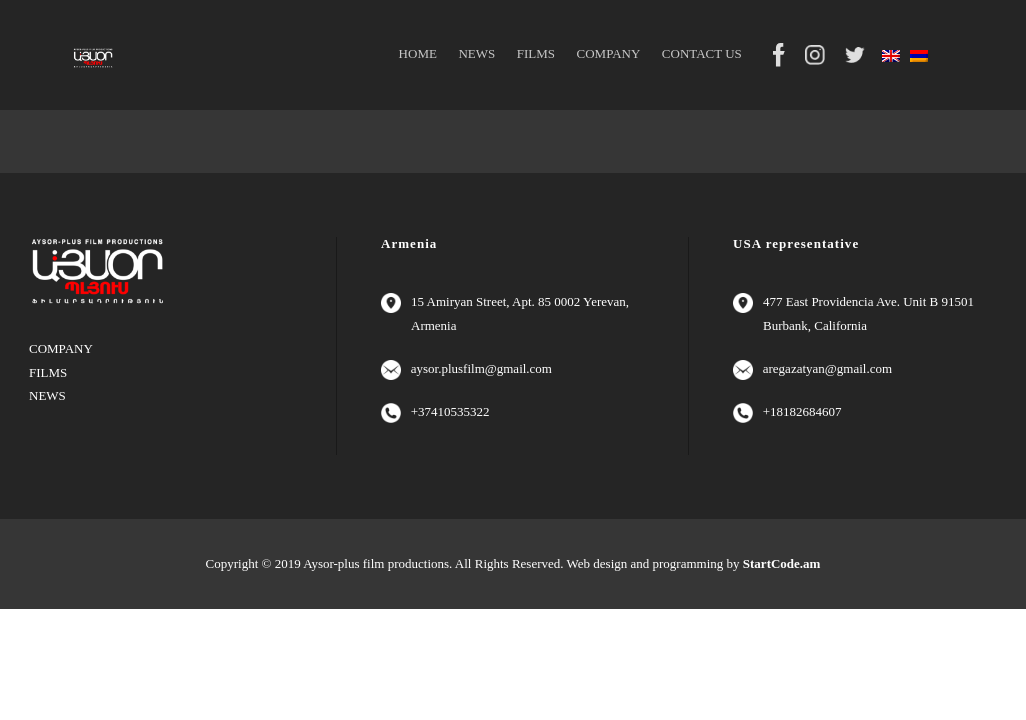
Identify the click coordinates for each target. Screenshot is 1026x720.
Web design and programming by (694, 563)
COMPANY (609, 53)
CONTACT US (702, 53)
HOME (418, 53)
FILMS (536, 53)
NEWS (476, 53)
